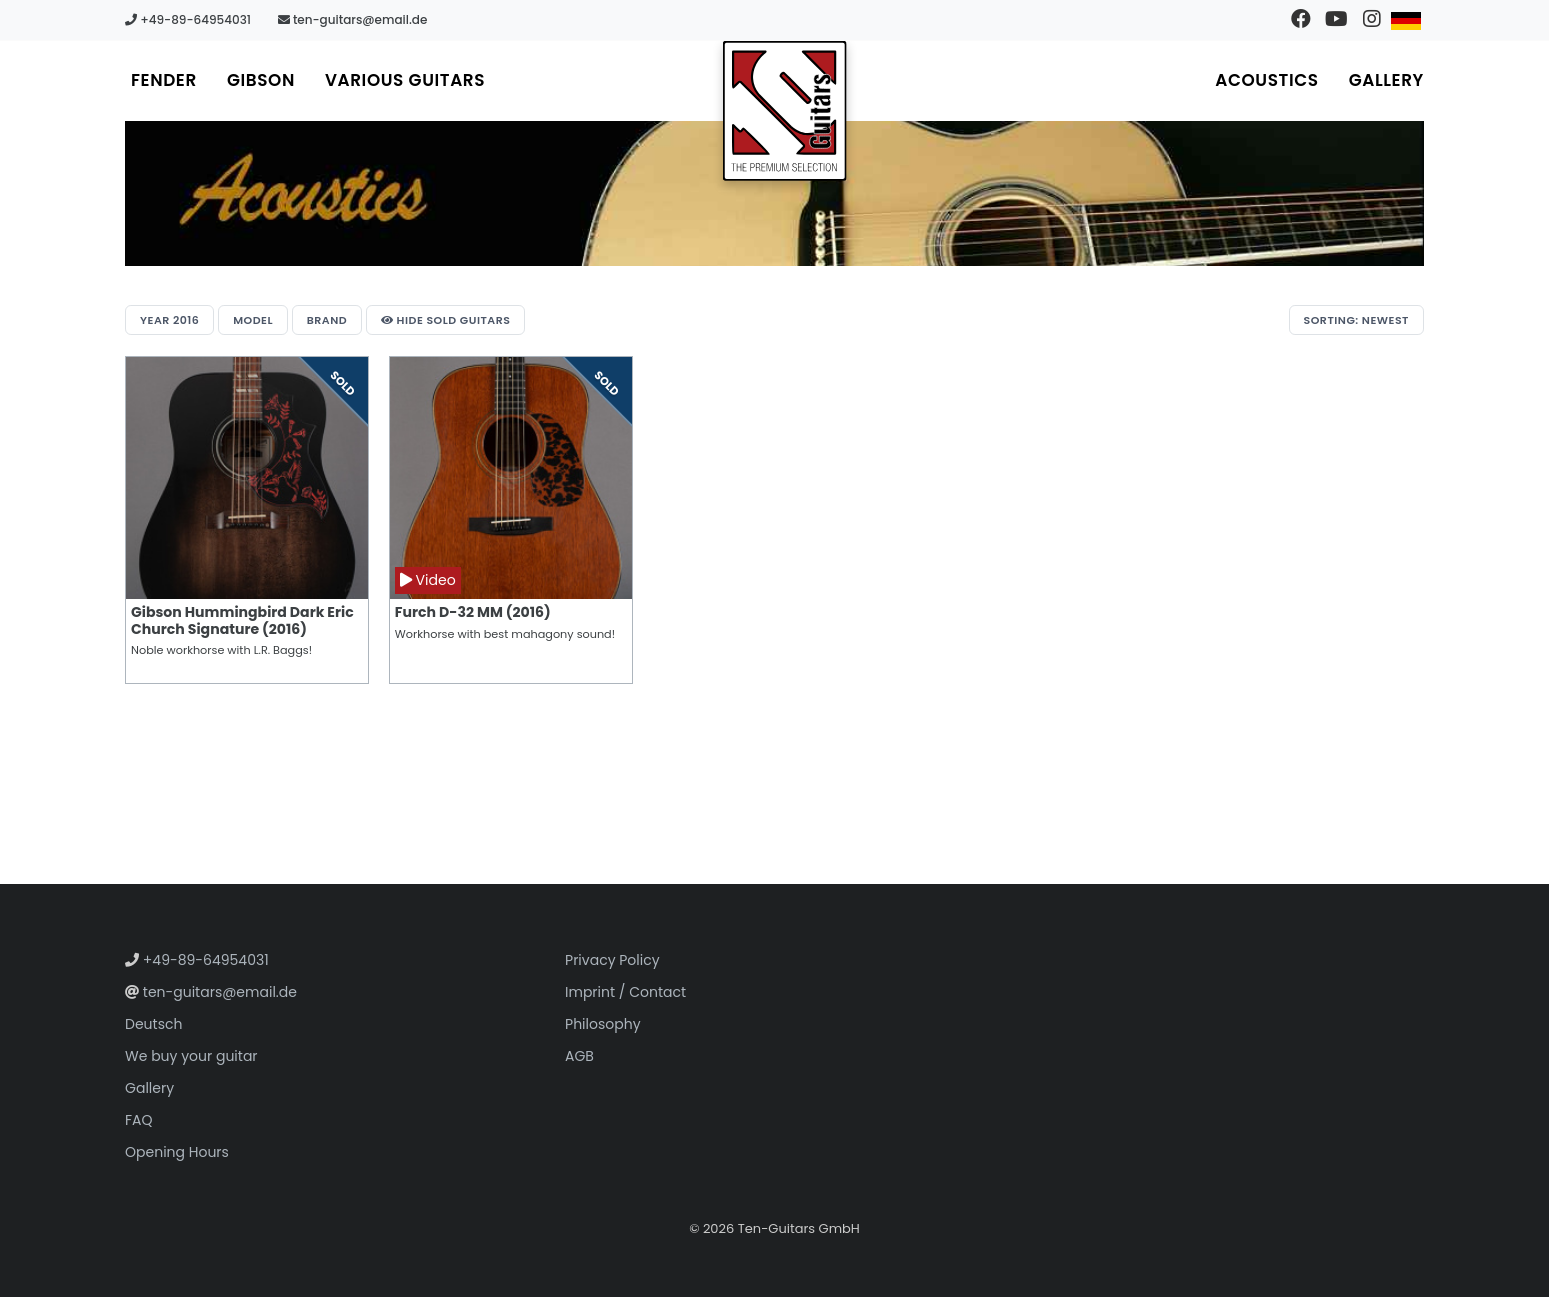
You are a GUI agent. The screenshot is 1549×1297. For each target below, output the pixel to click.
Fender (164, 80)
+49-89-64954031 (188, 19)
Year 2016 (169, 320)
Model (253, 320)
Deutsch (153, 1024)
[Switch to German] (1406, 20)
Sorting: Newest (1356, 320)
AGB (579, 1056)
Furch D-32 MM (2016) (473, 612)
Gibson (261, 80)
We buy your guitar (191, 1056)
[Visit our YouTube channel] (1336, 20)
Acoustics (1266, 80)
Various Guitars (405, 80)
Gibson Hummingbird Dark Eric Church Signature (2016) (242, 620)
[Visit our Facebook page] (1301, 20)
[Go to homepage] (785, 111)
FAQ (139, 1120)
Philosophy (603, 1024)
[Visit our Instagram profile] (1371, 20)
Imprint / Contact (625, 992)
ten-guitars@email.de (353, 19)
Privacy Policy (612, 960)
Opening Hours (177, 1152)
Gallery (1386, 80)
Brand (327, 320)
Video (428, 580)
